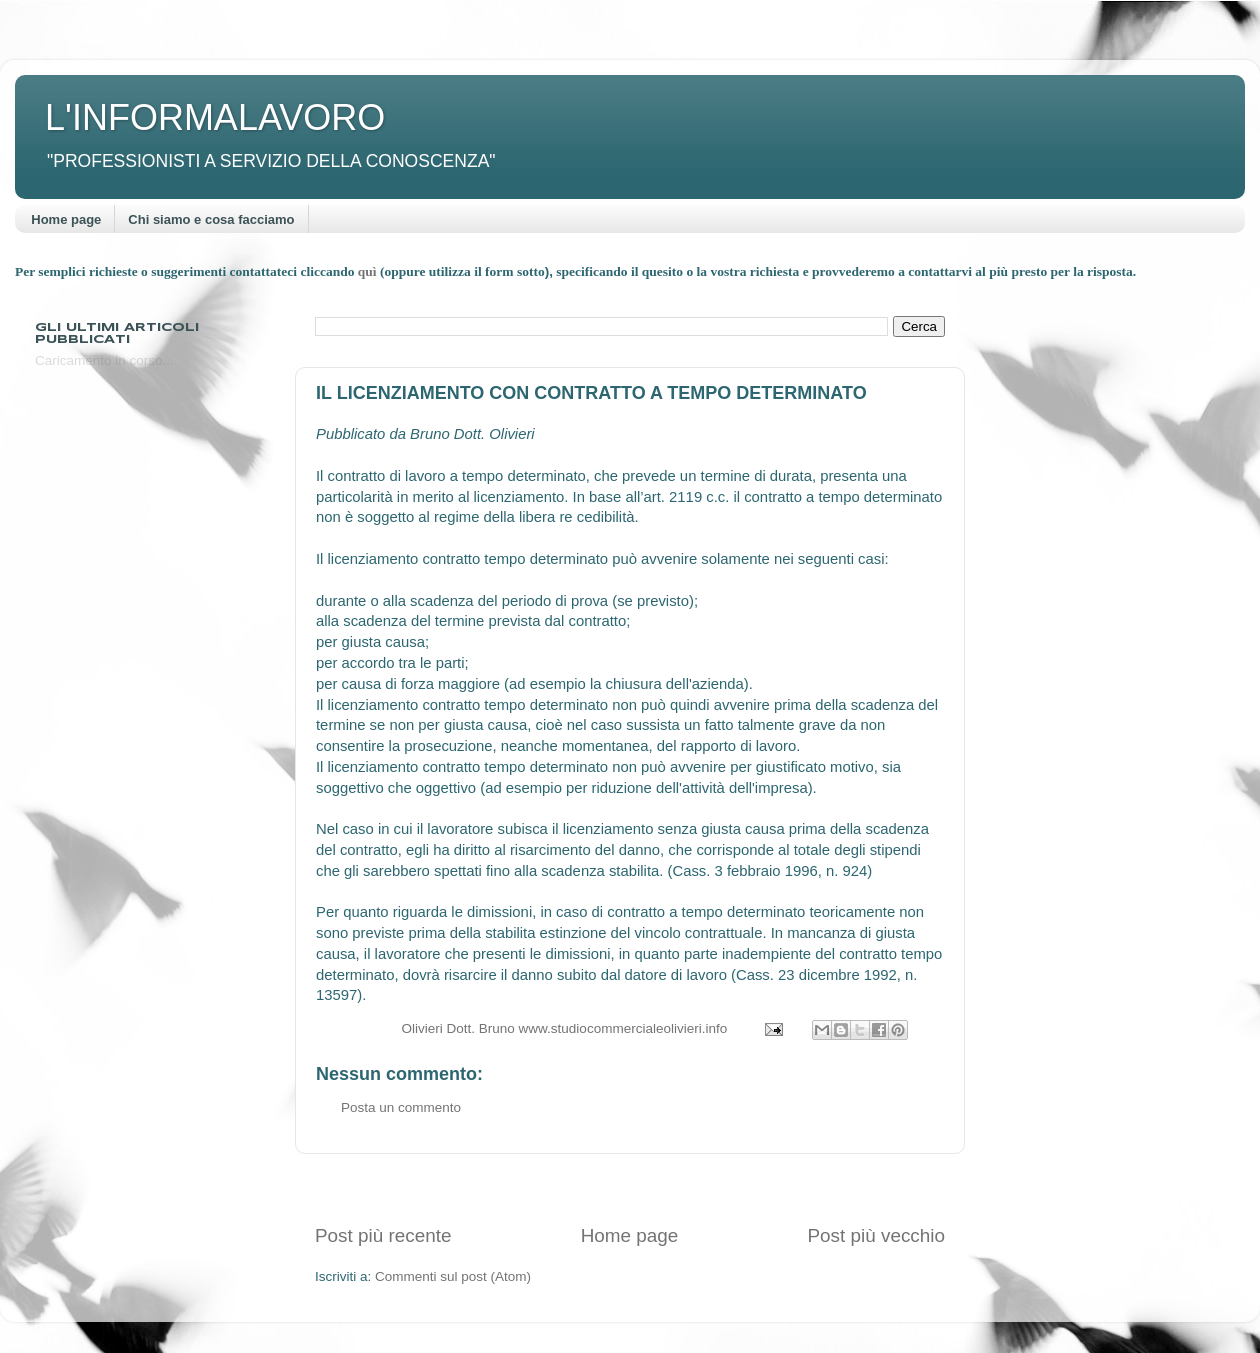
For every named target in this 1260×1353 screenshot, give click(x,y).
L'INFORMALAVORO (215, 117)
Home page (66, 219)
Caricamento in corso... (104, 360)
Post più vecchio (876, 1235)
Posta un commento (401, 1107)
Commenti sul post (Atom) (453, 1276)
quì (369, 271)
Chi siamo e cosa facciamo (211, 219)
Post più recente (383, 1235)
